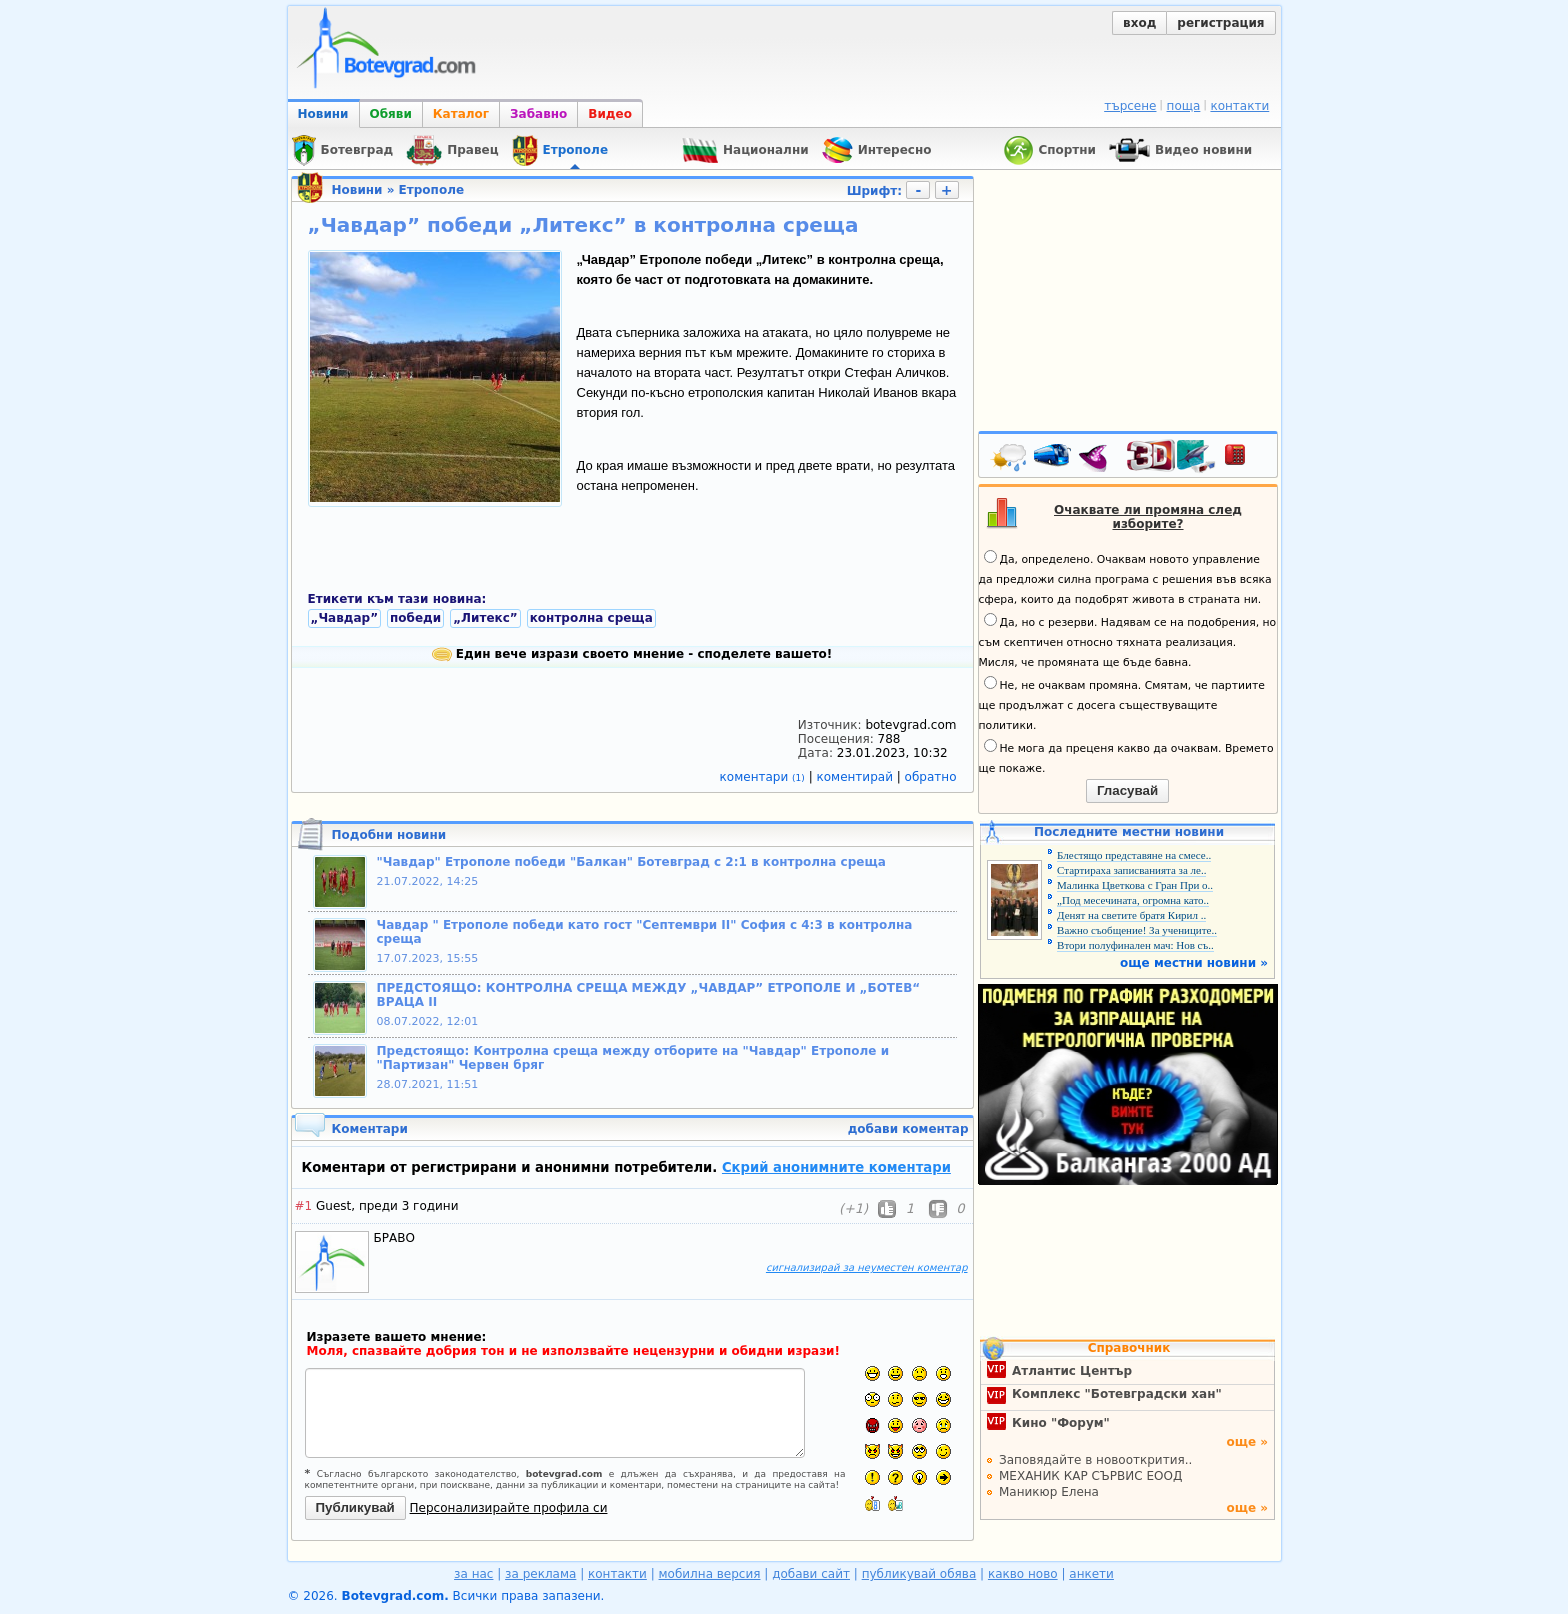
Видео (610, 114)
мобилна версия (710, 1574)
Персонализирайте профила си (509, 1508)
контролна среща (591, 618)
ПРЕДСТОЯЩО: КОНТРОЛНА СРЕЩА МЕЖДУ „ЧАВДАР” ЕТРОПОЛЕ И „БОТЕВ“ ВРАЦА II (649, 995)
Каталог (461, 114)
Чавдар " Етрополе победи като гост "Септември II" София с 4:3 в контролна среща (645, 932)
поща (1184, 106)
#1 (304, 1206)
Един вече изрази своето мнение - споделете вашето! (632, 654)
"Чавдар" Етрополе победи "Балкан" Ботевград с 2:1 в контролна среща (631, 862)
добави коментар (908, 1129)
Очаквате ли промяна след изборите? (1148, 517)
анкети (1091, 1574)
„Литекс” (485, 618)
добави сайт (811, 1574)
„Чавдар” (345, 618)
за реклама (540, 1574)
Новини (323, 114)
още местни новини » (1194, 963)
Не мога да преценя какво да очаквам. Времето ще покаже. (1126, 757)
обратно (931, 777)
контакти (1239, 106)
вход (1139, 23)
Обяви (391, 114)
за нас (473, 1574)
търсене (1130, 106)
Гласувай (1127, 790)
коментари (764, 777)
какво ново (1023, 1574)
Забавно (538, 114)
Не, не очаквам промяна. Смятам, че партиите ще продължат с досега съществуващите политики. (1122, 704)
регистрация (1220, 23)
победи (415, 618)
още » (1247, 1442)
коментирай (857, 777)
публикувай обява (919, 1574)
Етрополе (431, 190)
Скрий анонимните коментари (836, 1167)
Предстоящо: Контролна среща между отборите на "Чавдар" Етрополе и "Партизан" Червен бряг (633, 1058)
